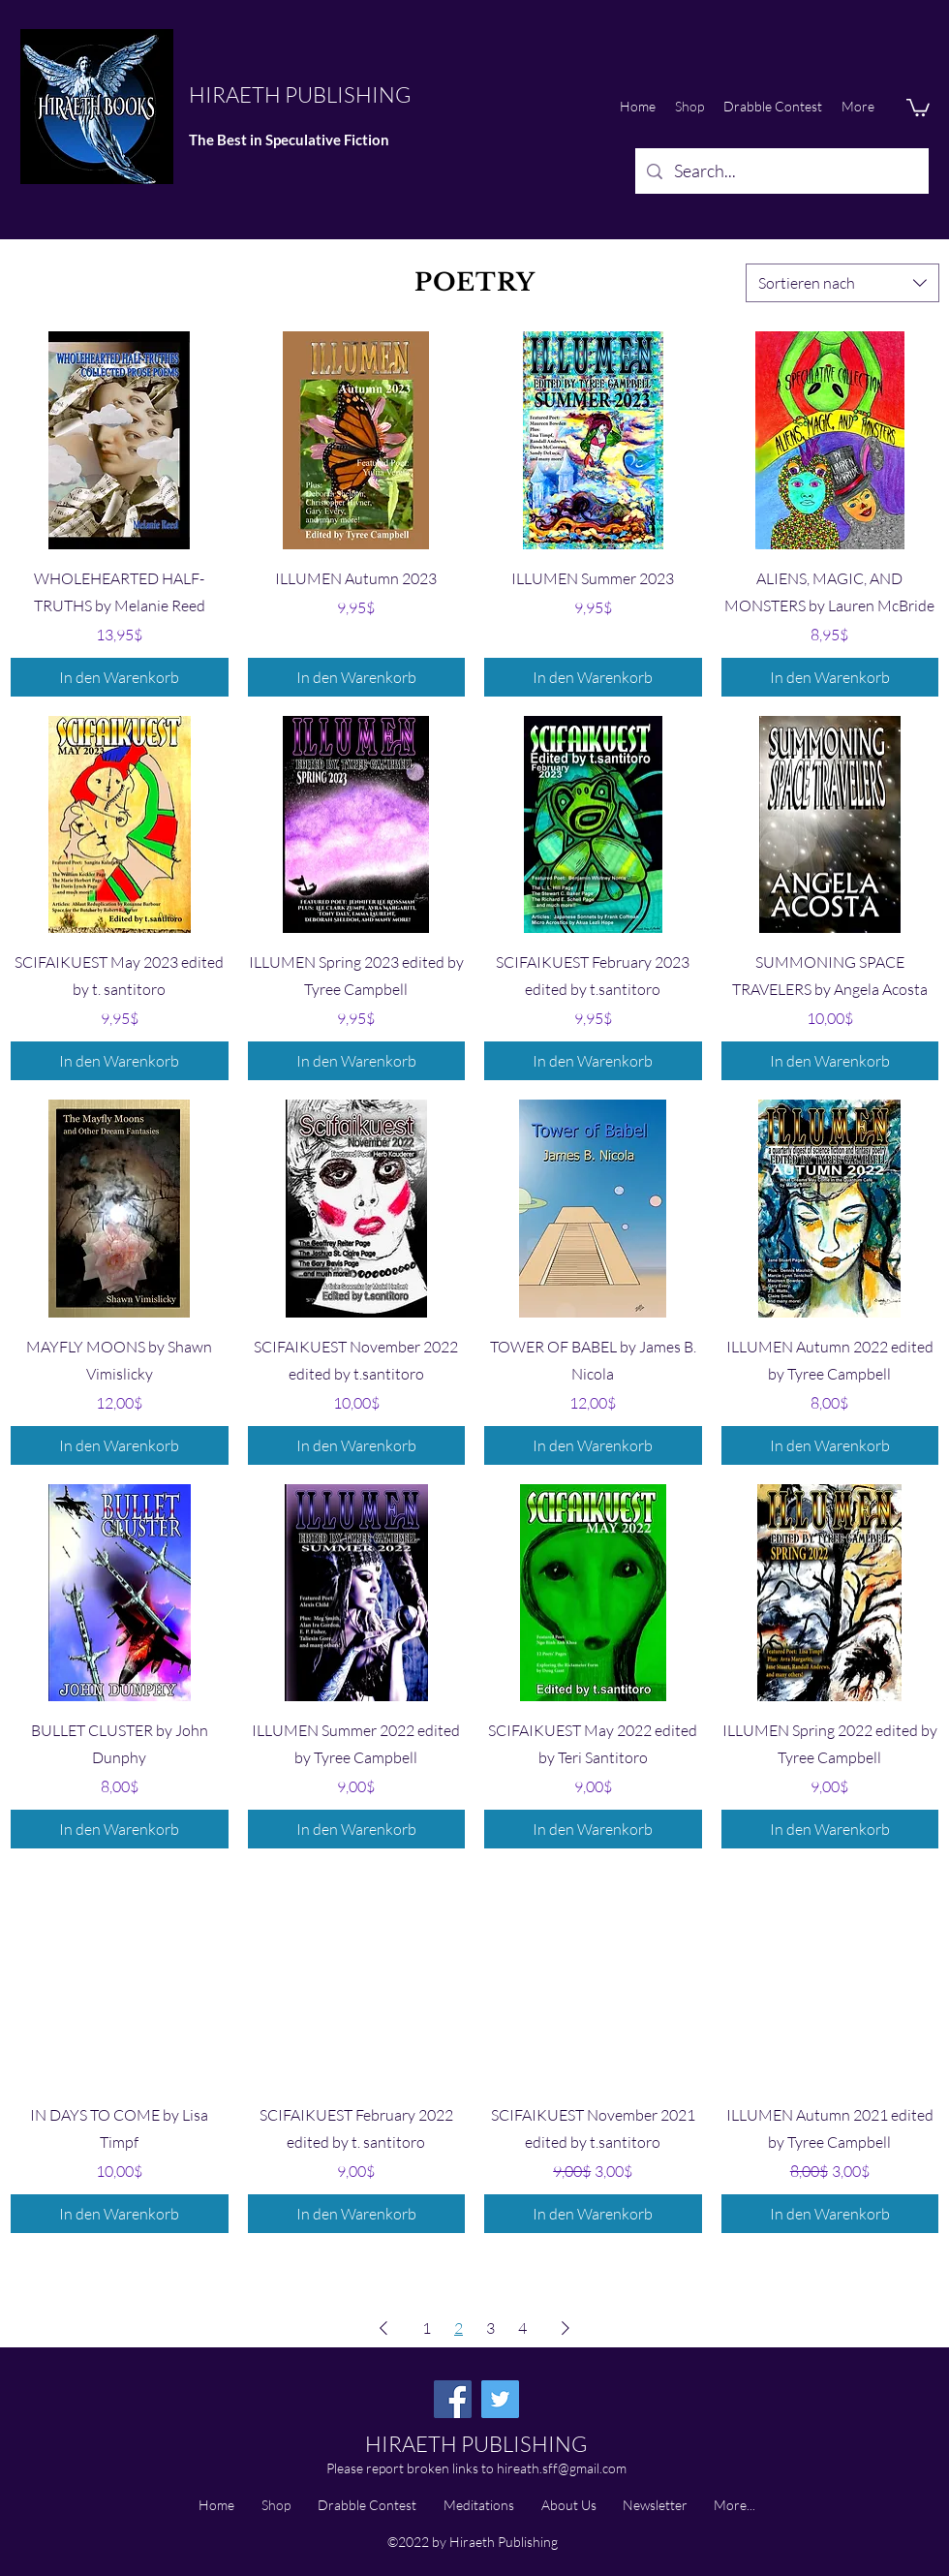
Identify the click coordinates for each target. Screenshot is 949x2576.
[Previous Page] (383, 2328)
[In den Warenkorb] (120, 677)
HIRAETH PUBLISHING (300, 94)
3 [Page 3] (490, 2328)
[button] (918, 106)
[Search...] (781, 171)
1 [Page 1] (426, 2328)
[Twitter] (500, 2399)
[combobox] (842, 283)
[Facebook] (453, 2399)
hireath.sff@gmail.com (562, 2468)
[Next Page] (565, 2328)
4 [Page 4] (522, 2328)
